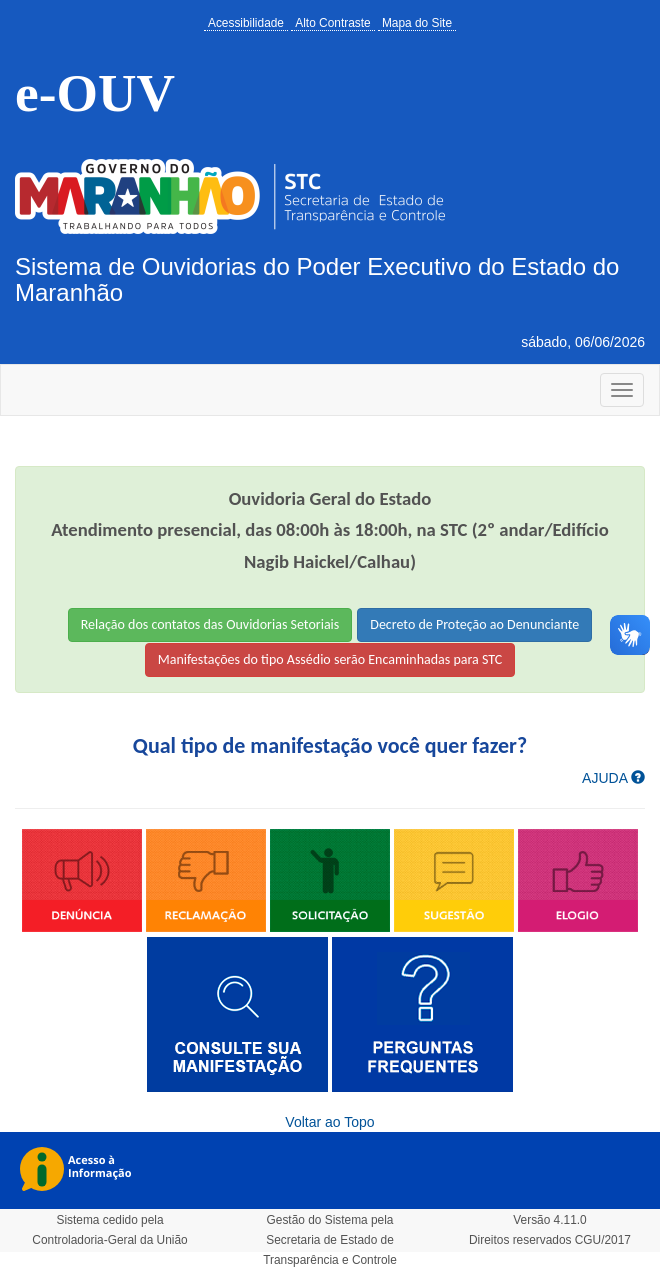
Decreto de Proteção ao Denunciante (474, 624)
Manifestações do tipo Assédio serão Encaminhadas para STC (330, 659)
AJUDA (613, 778)
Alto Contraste (332, 23)
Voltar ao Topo (329, 1122)
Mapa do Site (417, 23)
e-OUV (95, 93)
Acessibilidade (246, 23)
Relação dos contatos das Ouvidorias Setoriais (210, 624)
